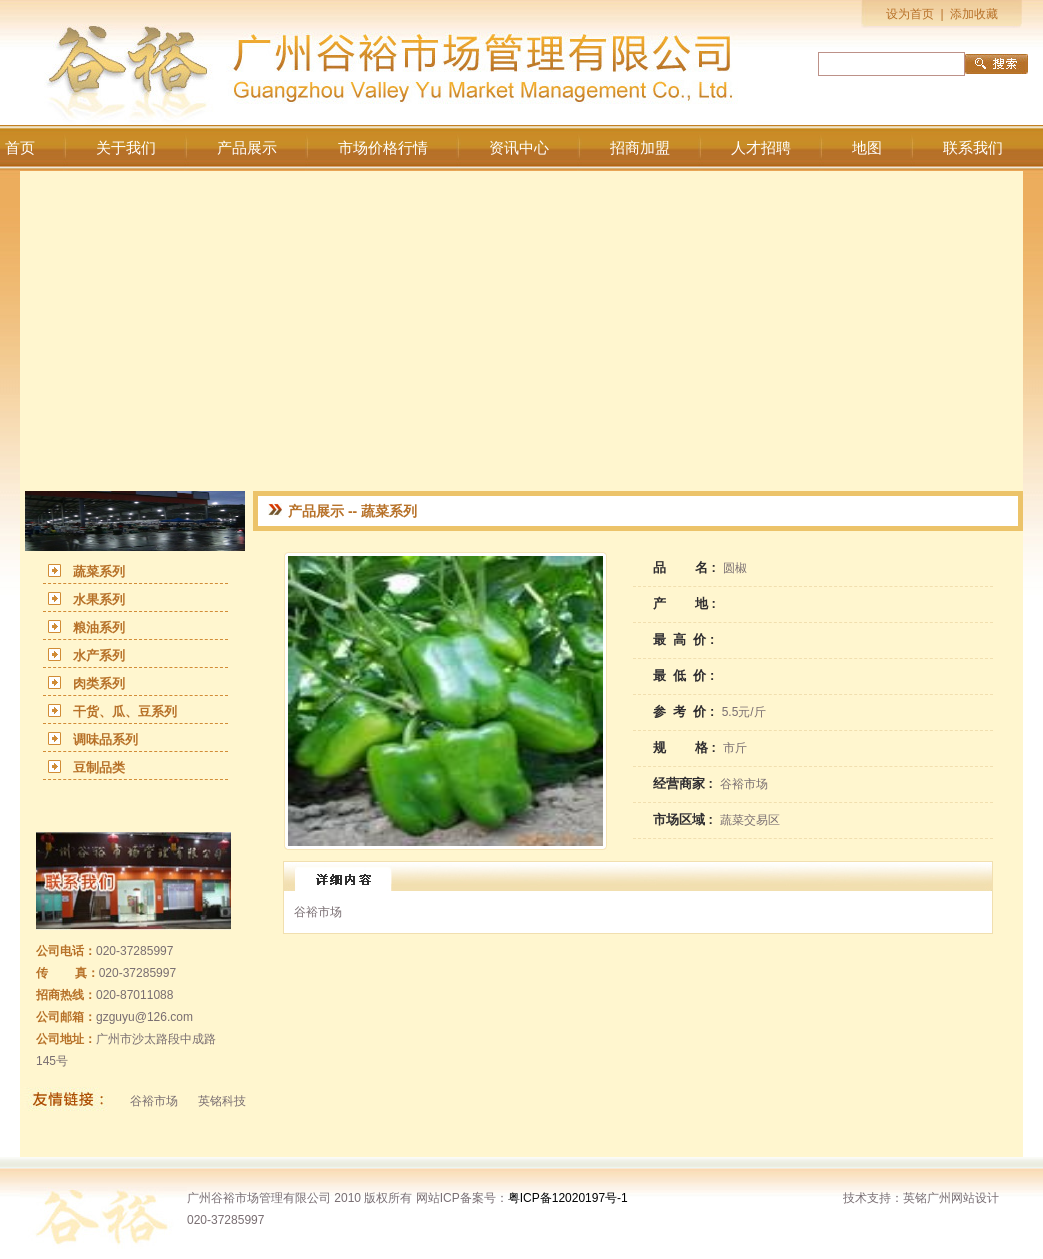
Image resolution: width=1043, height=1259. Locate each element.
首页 (20, 148)
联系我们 (973, 148)
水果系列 (99, 599)
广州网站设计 (963, 1198)
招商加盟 (640, 148)
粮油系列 (99, 627)
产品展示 (247, 148)
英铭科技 (222, 1101)
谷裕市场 (154, 1101)
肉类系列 (99, 683)
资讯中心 (519, 148)
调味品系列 (105, 739)
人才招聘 (761, 148)
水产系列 (99, 655)
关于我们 (126, 148)
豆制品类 (99, 767)
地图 (867, 148)
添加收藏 (974, 14)
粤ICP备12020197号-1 (568, 1198)
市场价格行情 (383, 148)
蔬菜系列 (99, 571)
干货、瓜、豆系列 (125, 711)
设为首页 (910, 14)
